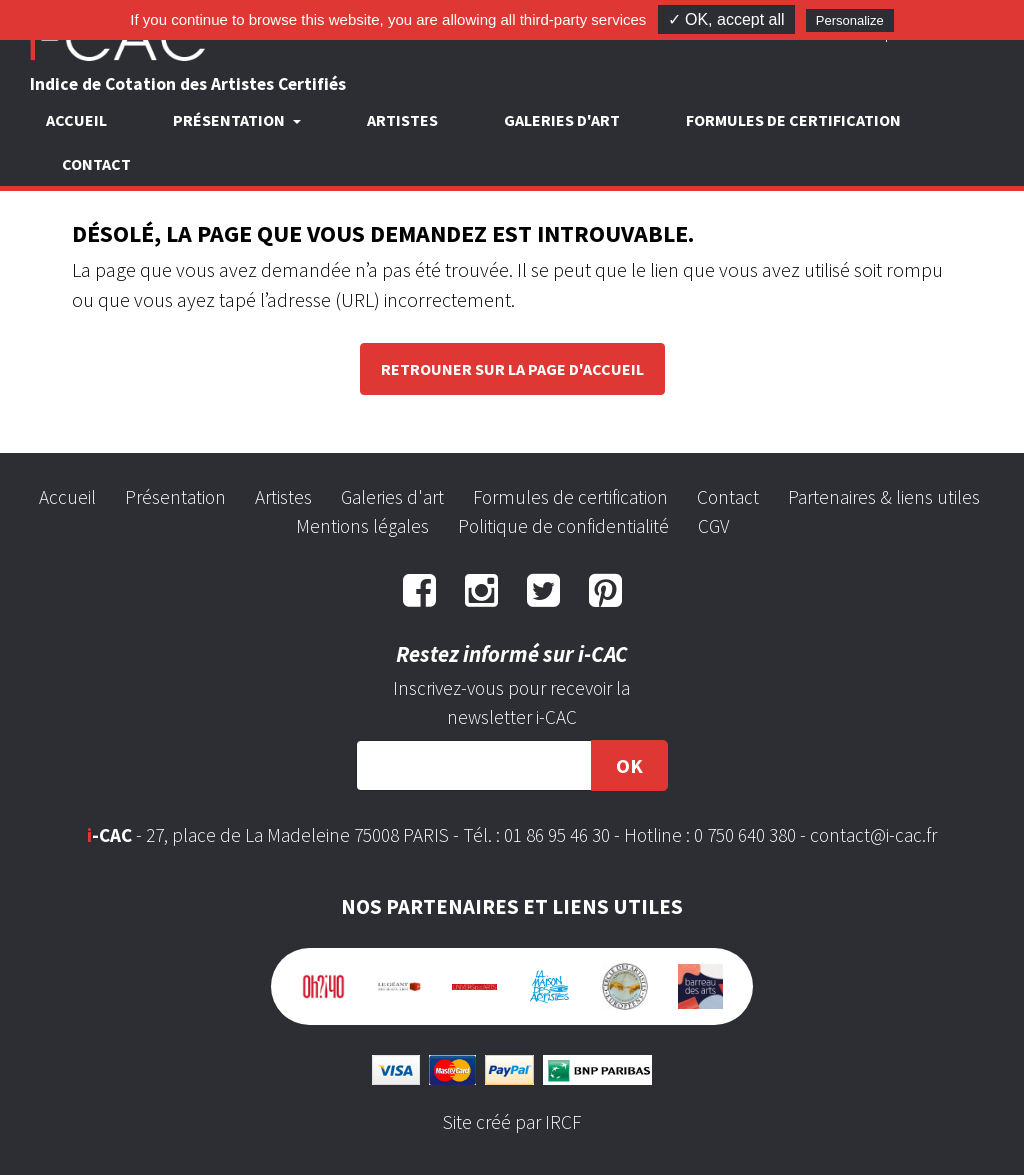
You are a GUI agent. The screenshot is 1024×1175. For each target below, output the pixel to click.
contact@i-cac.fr (873, 835)
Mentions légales (362, 526)
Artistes (402, 120)
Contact (96, 164)
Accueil (76, 120)
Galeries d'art (562, 120)
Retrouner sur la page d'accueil (512, 369)
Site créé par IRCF (512, 1122)
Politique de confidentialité (563, 526)
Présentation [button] (230, 120)
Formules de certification (793, 120)
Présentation (175, 497)
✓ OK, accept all (726, 19)
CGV (713, 526)
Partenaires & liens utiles (884, 497)
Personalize (850, 20)
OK (629, 765)
